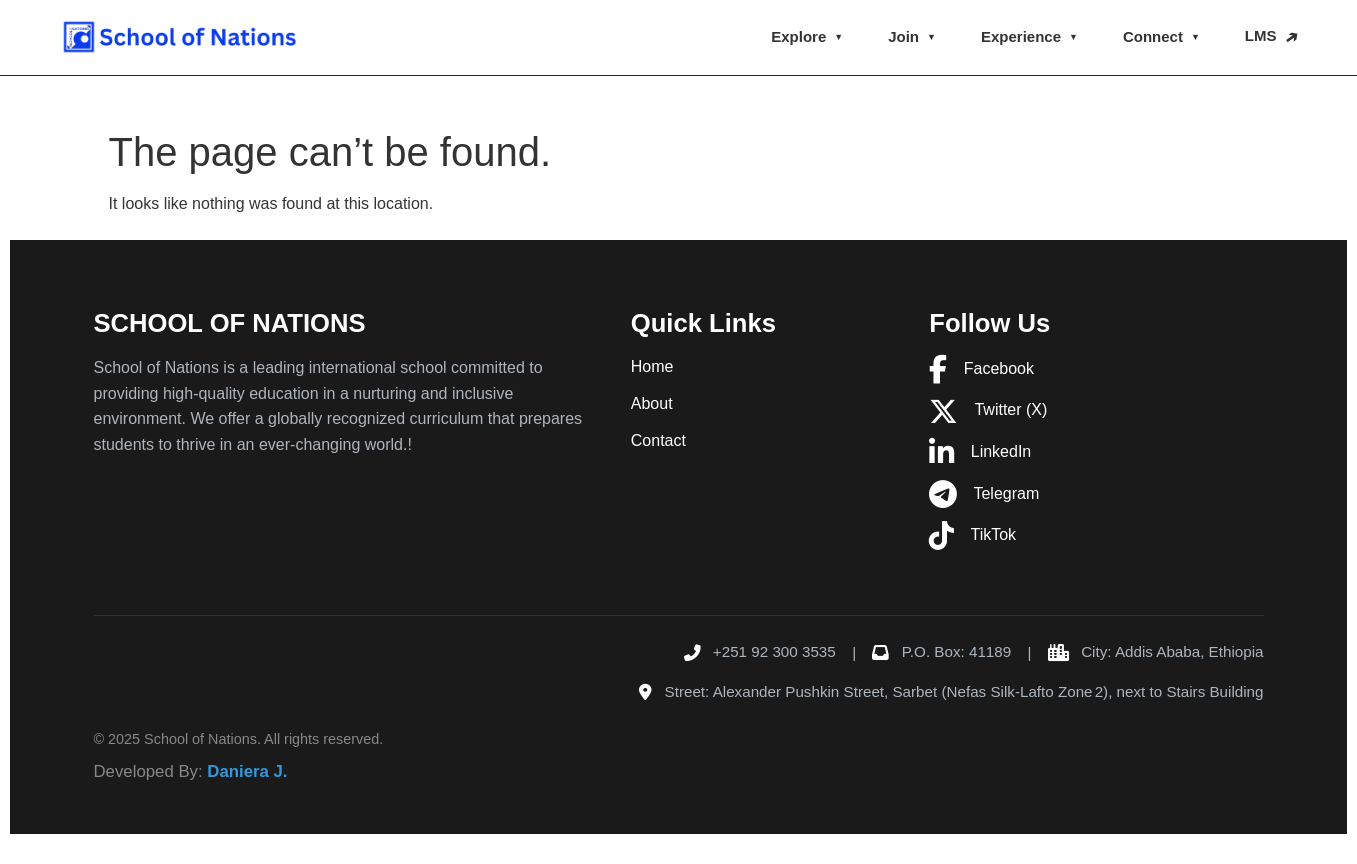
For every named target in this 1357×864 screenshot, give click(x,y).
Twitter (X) (988, 409)
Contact (658, 440)
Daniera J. (247, 771)
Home (652, 366)
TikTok (972, 534)
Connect (1153, 36)
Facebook (981, 368)
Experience (1021, 36)
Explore (798, 36)
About (652, 403)
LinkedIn (980, 451)
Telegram (984, 493)
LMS (1261, 35)
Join (903, 36)
